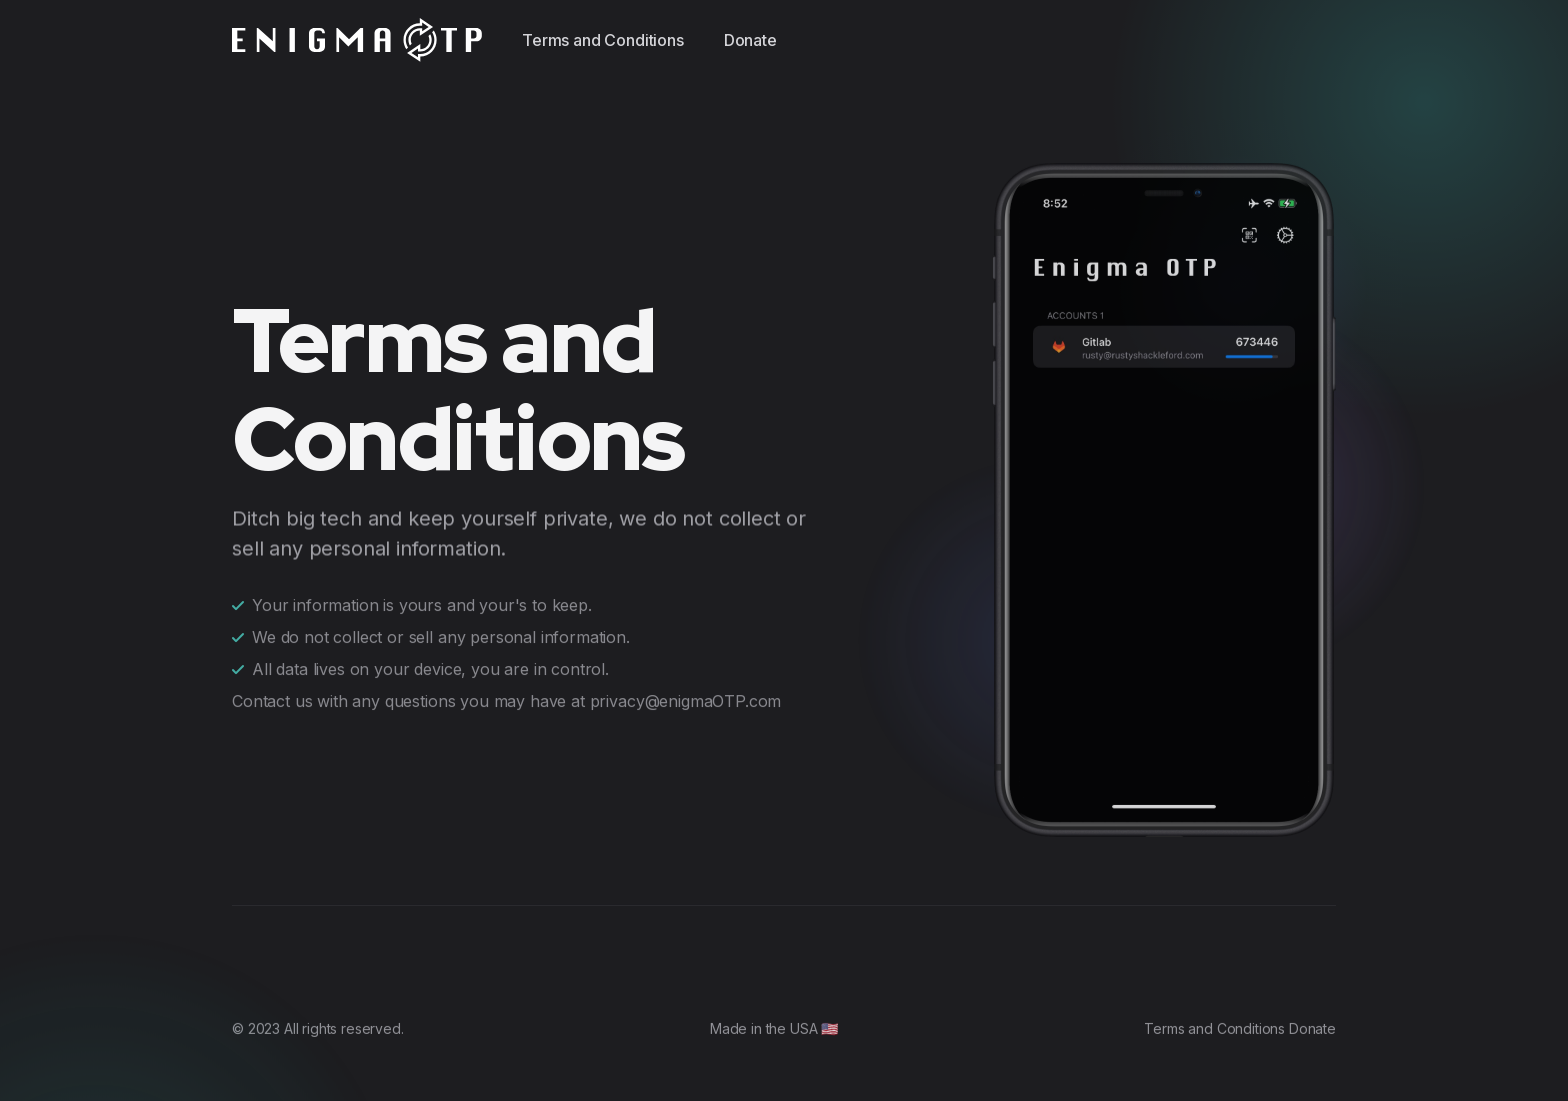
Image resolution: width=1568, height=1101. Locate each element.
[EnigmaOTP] (357, 40)
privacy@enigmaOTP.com (686, 695)
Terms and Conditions (603, 40)
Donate (750, 40)
